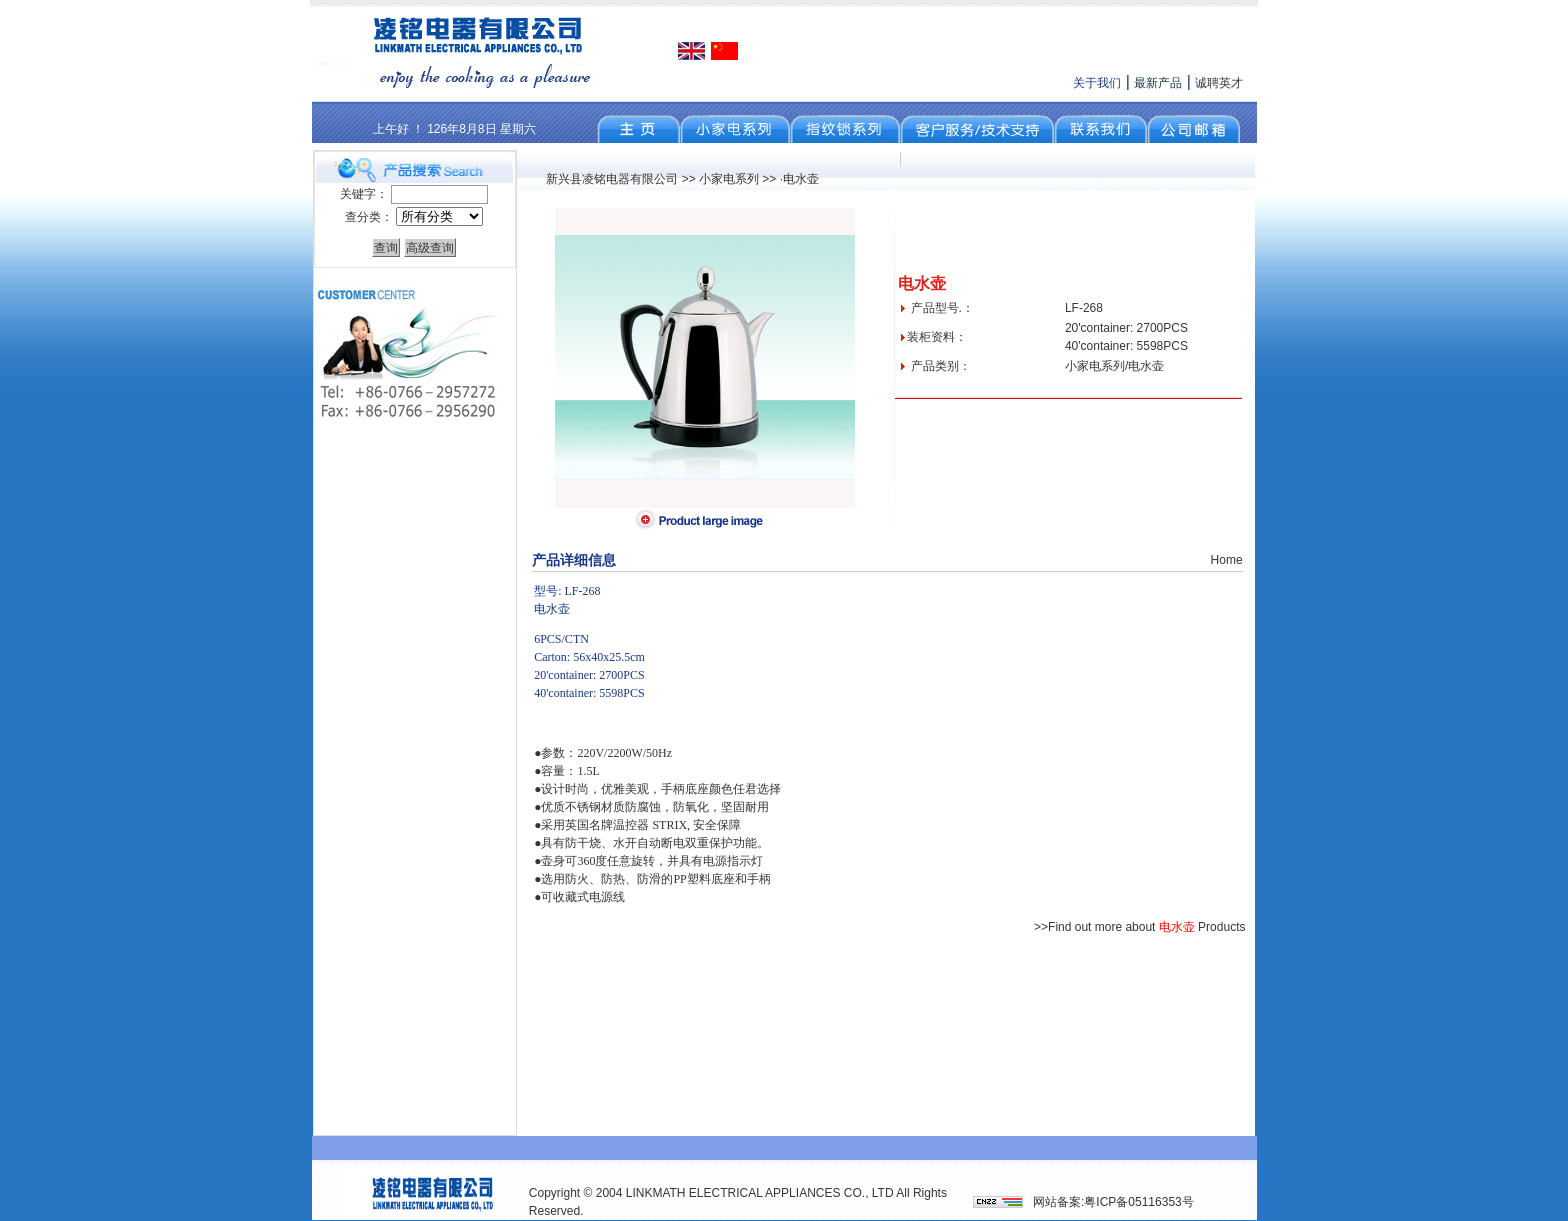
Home (1227, 560)
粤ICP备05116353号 (1138, 1202)
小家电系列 (729, 179)
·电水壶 (799, 179)
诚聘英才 (1219, 83)
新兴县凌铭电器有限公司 (612, 179)
